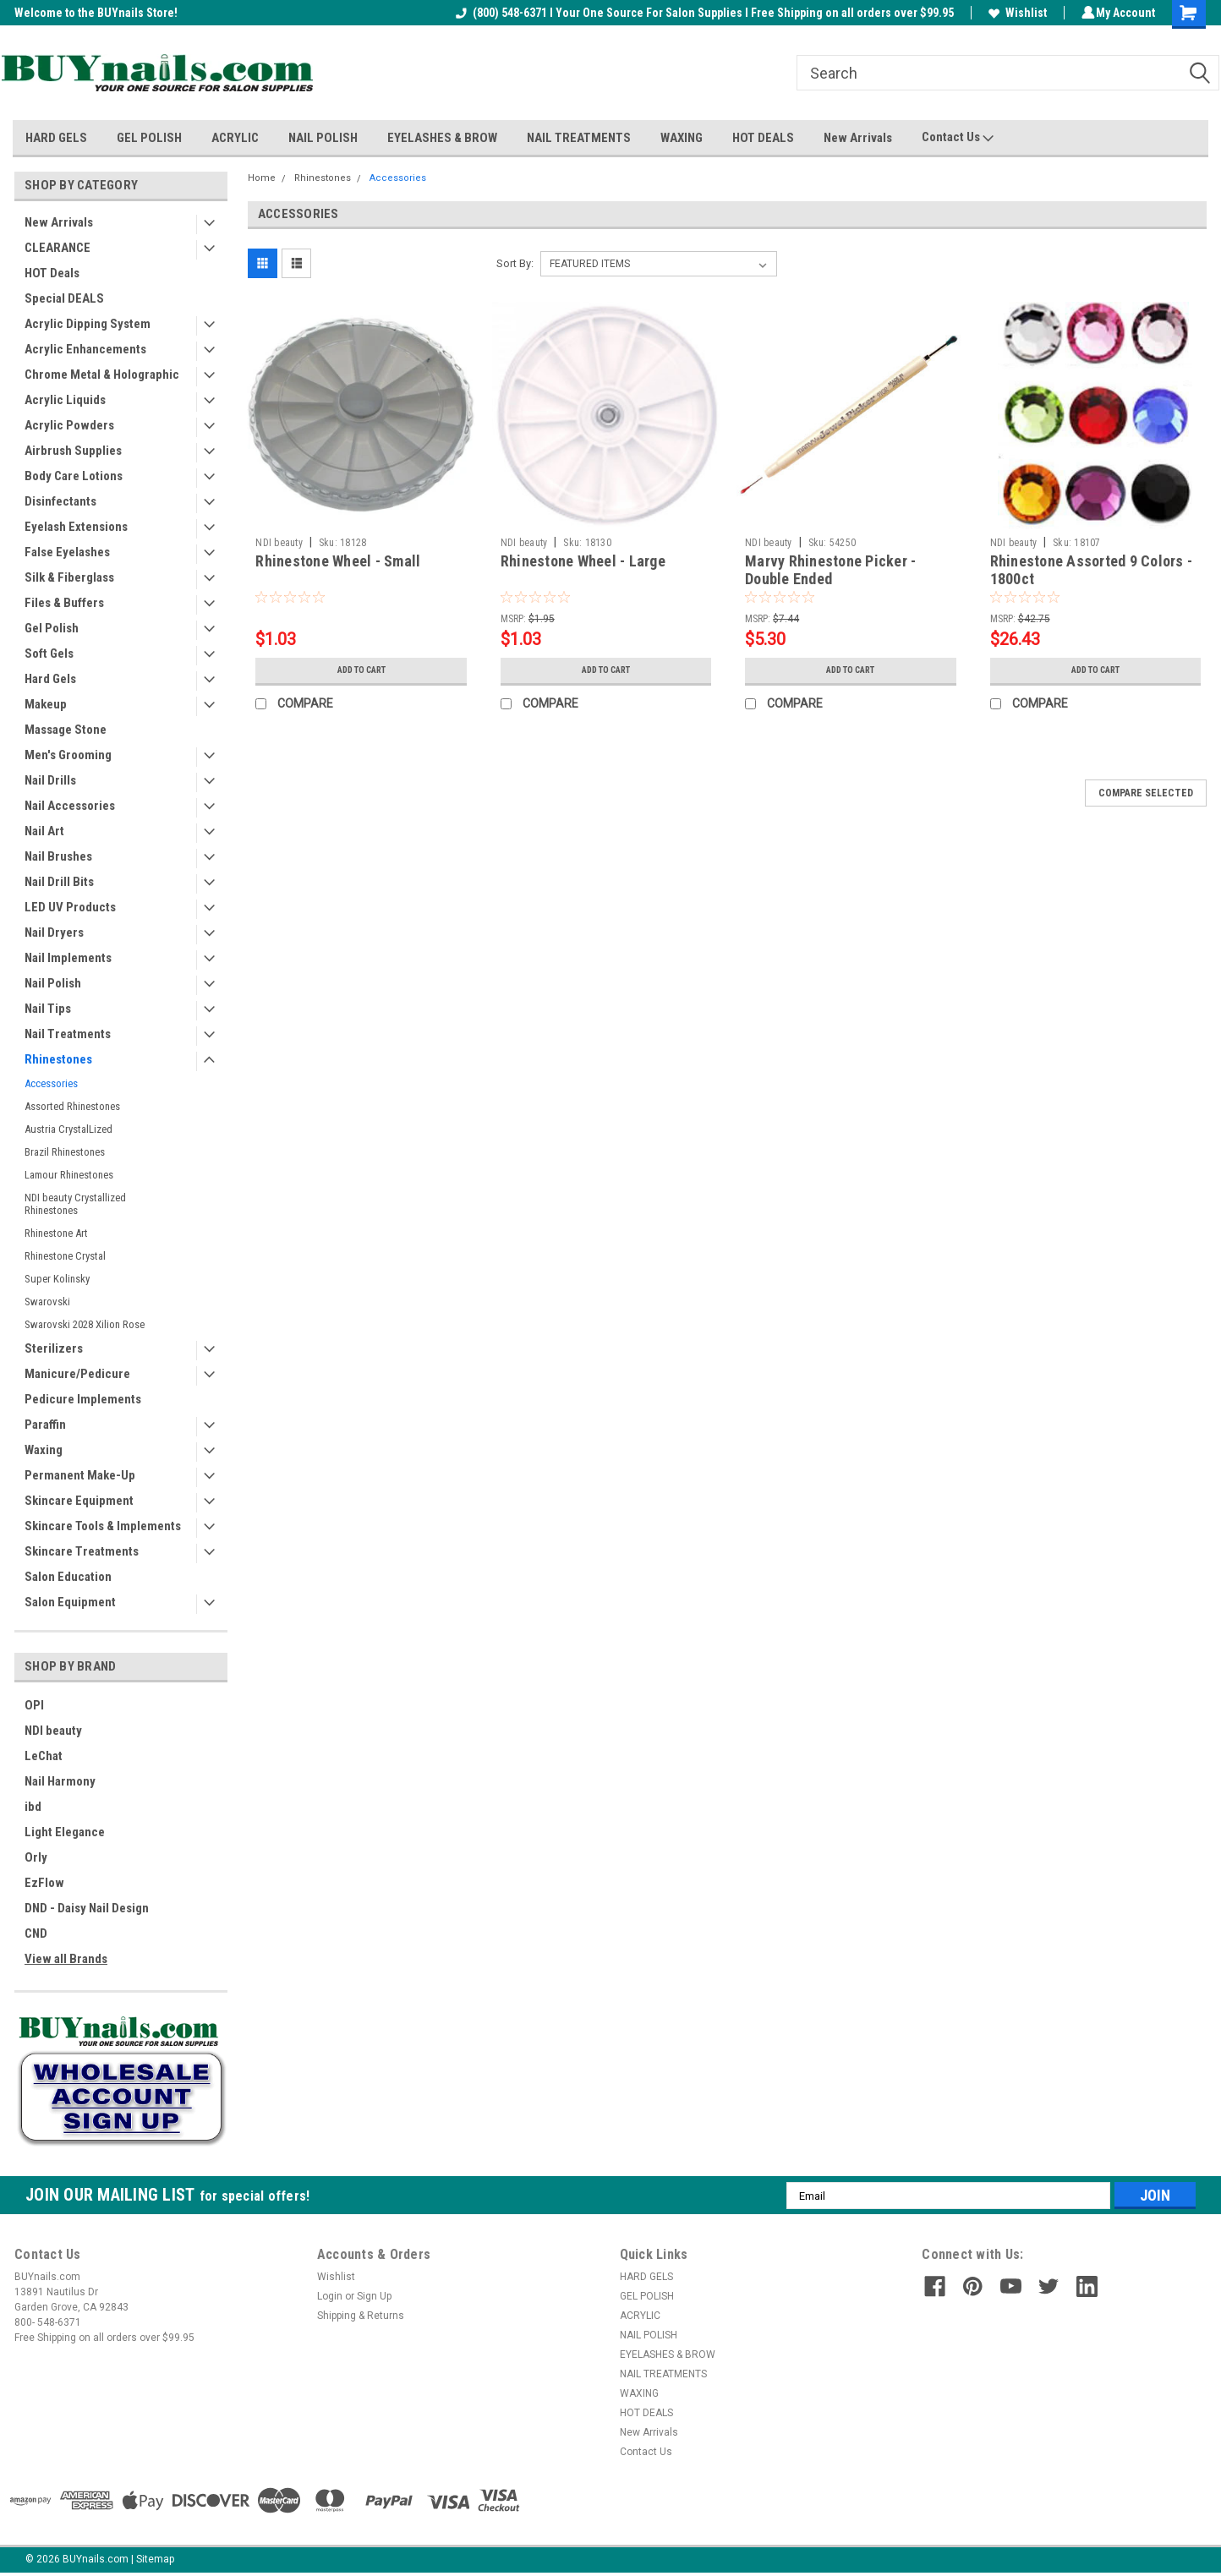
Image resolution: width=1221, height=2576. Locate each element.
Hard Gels (50, 678)
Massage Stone (66, 729)
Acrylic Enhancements (85, 349)
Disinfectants (60, 501)
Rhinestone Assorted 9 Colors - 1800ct (1091, 570)
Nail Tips (48, 1008)
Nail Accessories (70, 805)
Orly (36, 1857)
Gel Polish (52, 628)
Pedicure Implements (83, 1399)
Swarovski (47, 1301)
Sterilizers (54, 1348)
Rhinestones (58, 1059)
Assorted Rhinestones (72, 1106)
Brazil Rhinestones (65, 1152)
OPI (34, 1705)
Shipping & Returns (360, 2316)
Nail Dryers (54, 932)
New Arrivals (858, 137)
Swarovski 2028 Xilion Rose (85, 1324)
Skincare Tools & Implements (103, 1526)
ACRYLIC (235, 137)
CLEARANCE (57, 247)
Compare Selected (1145, 793)
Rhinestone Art (56, 1233)
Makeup (46, 704)
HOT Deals (52, 273)
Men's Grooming (68, 755)
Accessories (51, 1083)
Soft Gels (49, 653)
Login (329, 2296)
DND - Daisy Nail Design (87, 1908)
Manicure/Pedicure (77, 1373)
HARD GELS (56, 137)
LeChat (44, 1756)
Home (262, 177)
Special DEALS (64, 298)
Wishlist (1015, 12)
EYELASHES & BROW (442, 137)
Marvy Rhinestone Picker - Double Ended (830, 570)
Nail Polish (53, 983)
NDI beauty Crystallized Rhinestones (75, 1204)
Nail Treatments (68, 1034)
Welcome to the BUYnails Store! (96, 12)
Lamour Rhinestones (69, 1174)
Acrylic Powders (69, 425)
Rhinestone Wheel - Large (583, 561)
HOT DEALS (763, 137)
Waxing (44, 1450)
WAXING (681, 137)
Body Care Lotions (74, 476)
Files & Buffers (64, 602)
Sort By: (515, 263)
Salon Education (68, 1576)
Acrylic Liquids (65, 399)
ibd (33, 1806)
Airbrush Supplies (73, 450)
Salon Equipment (70, 1602)
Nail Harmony (60, 1781)
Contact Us (958, 137)
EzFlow (44, 1882)
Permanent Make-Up (80, 1475)
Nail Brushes (58, 856)
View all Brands (66, 1958)
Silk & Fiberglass (69, 577)
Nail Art (44, 831)
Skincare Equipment (79, 1500)
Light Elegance (65, 1832)
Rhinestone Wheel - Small (337, 561)
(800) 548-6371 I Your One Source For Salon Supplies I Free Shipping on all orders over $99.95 (702, 12)
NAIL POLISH (323, 137)
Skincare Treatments (82, 1551)
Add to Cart (361, 670)
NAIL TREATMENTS (579, 137)
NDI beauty (53, 1730)
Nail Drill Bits (59, 881)
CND (36, 1933)
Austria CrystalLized (68, 1129)
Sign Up (374, 2296)
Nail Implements (68, 957)
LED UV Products (70, 907)
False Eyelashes (67, 552)
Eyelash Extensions (76, 526)
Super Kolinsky (57, 1278)
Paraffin (45, 1424)
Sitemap (155, 2559)
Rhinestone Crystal (65, 1256)
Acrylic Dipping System (88, 323)
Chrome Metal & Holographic (102, 374)
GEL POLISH (149, 137)
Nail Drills (50, 780)
